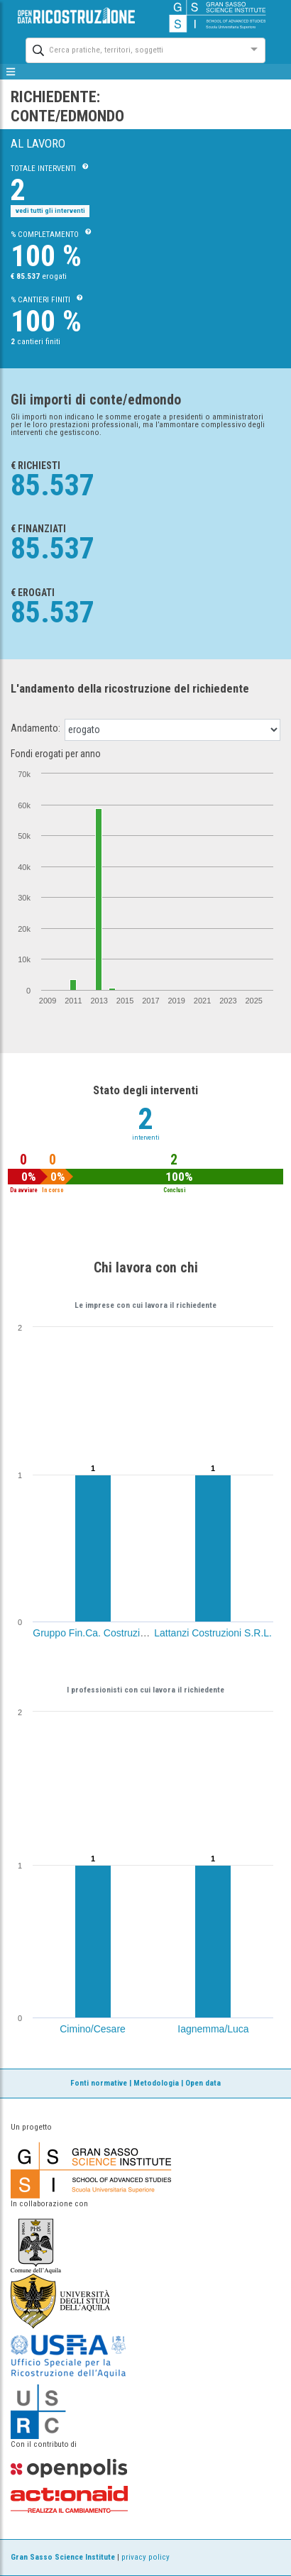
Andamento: (35, 728)
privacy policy (145, 2557)
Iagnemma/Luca (212, 2029)
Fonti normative (98, 2083)
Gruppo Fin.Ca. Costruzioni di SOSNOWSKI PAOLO (148, 1633)
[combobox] (132, 48)
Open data (203, 2083)
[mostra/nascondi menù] (11, 71)
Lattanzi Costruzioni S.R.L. (213, 1633)
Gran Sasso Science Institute (63, 2557)
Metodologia (156, 2083)
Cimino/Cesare (93, 2029)
